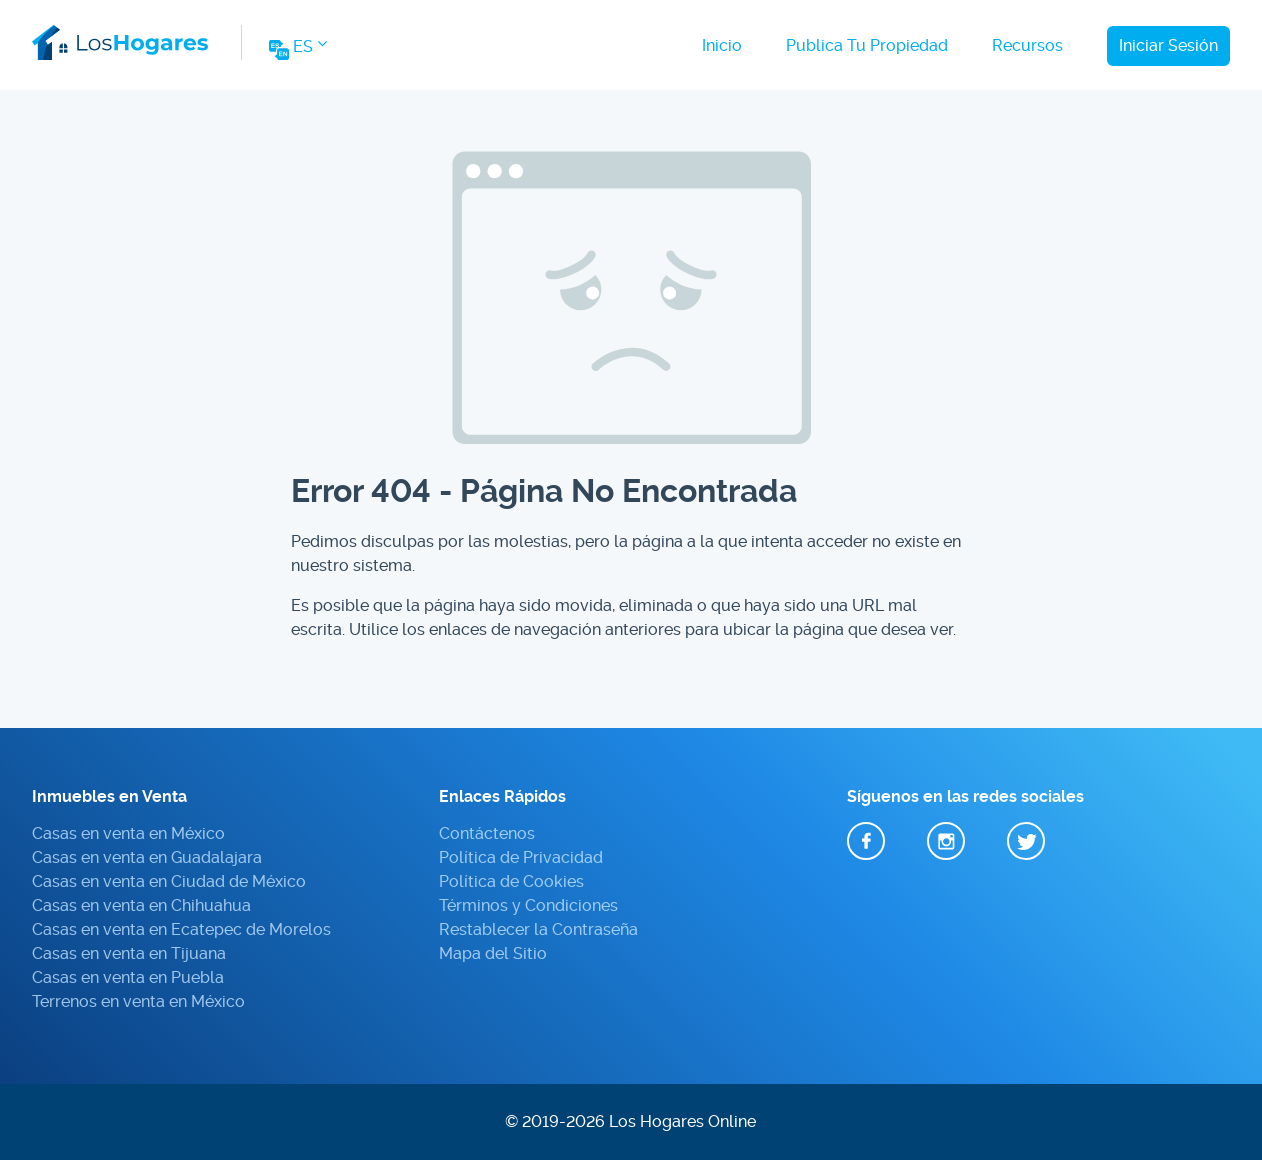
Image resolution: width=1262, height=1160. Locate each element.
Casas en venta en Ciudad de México (169, 881)
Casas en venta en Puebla (128, 977)
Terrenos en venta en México (138, 1001)
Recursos (1027, 45)
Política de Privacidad (521, 857)
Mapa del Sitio (493, 953)
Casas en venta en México (128, 833)
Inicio (722, 45)
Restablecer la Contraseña (538, 929)
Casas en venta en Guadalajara (147, 857)
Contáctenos (487, 833)
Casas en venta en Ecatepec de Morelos (181, 929)
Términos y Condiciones (528, 905)
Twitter (1026, 842)
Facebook (866, 842)
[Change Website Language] (296, 52)
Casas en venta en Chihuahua (141, 905)
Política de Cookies (511, 881)
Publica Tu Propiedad (867, 45)
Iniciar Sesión (1168, 45)
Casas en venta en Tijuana (129, 953)
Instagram (946, 842)
